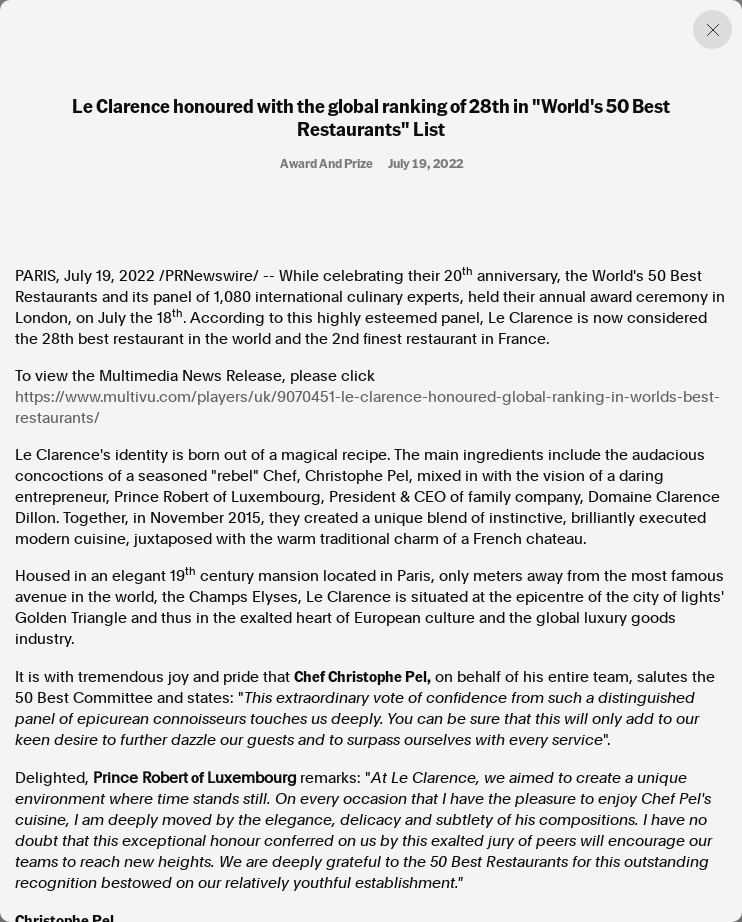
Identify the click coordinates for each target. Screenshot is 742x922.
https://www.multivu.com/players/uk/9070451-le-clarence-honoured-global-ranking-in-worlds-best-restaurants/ (367, 407)
